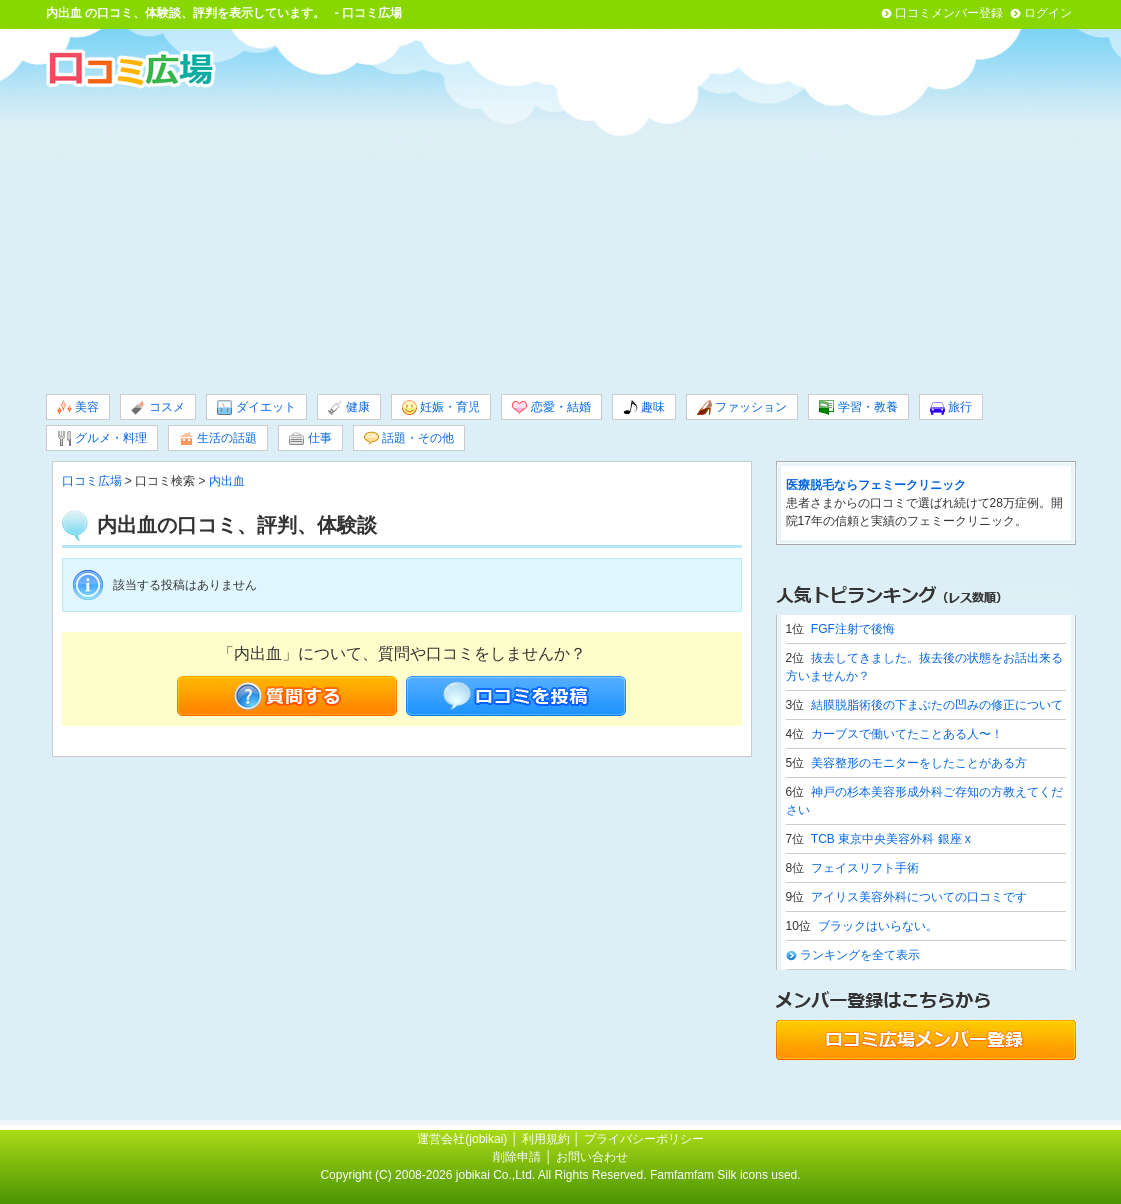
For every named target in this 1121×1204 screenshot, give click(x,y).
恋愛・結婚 (551, 407)
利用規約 (546, 1139)
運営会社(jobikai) (463, 1139)
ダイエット (256, 407)
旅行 (951, 407)
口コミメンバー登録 (949, 13)
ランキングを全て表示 (860, 955)
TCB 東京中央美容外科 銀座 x (891, 839)
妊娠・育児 (441, 407)
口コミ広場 (92, 481)
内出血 (64, 13)
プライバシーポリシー (644, 1139)
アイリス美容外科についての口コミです (919, 897)
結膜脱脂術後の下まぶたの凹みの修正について (937, 705)
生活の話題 (218, 438)
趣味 (644, 407)
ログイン (1048, 13)
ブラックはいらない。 (878, 926)
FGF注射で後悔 (853, 629)
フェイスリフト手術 (865, 868)
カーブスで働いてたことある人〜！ (907, 734)
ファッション (742, 407)
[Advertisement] (561, 239)
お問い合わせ (592, 1157)
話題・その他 (409, 438)
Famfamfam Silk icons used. (725, 1175)
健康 (349, 407)
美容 (78, 407)
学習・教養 (858, 407)
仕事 (310, 438)
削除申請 (517, 1157)
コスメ (158, 407)
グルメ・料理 (102, 438)
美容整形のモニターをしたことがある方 (919, 763)
